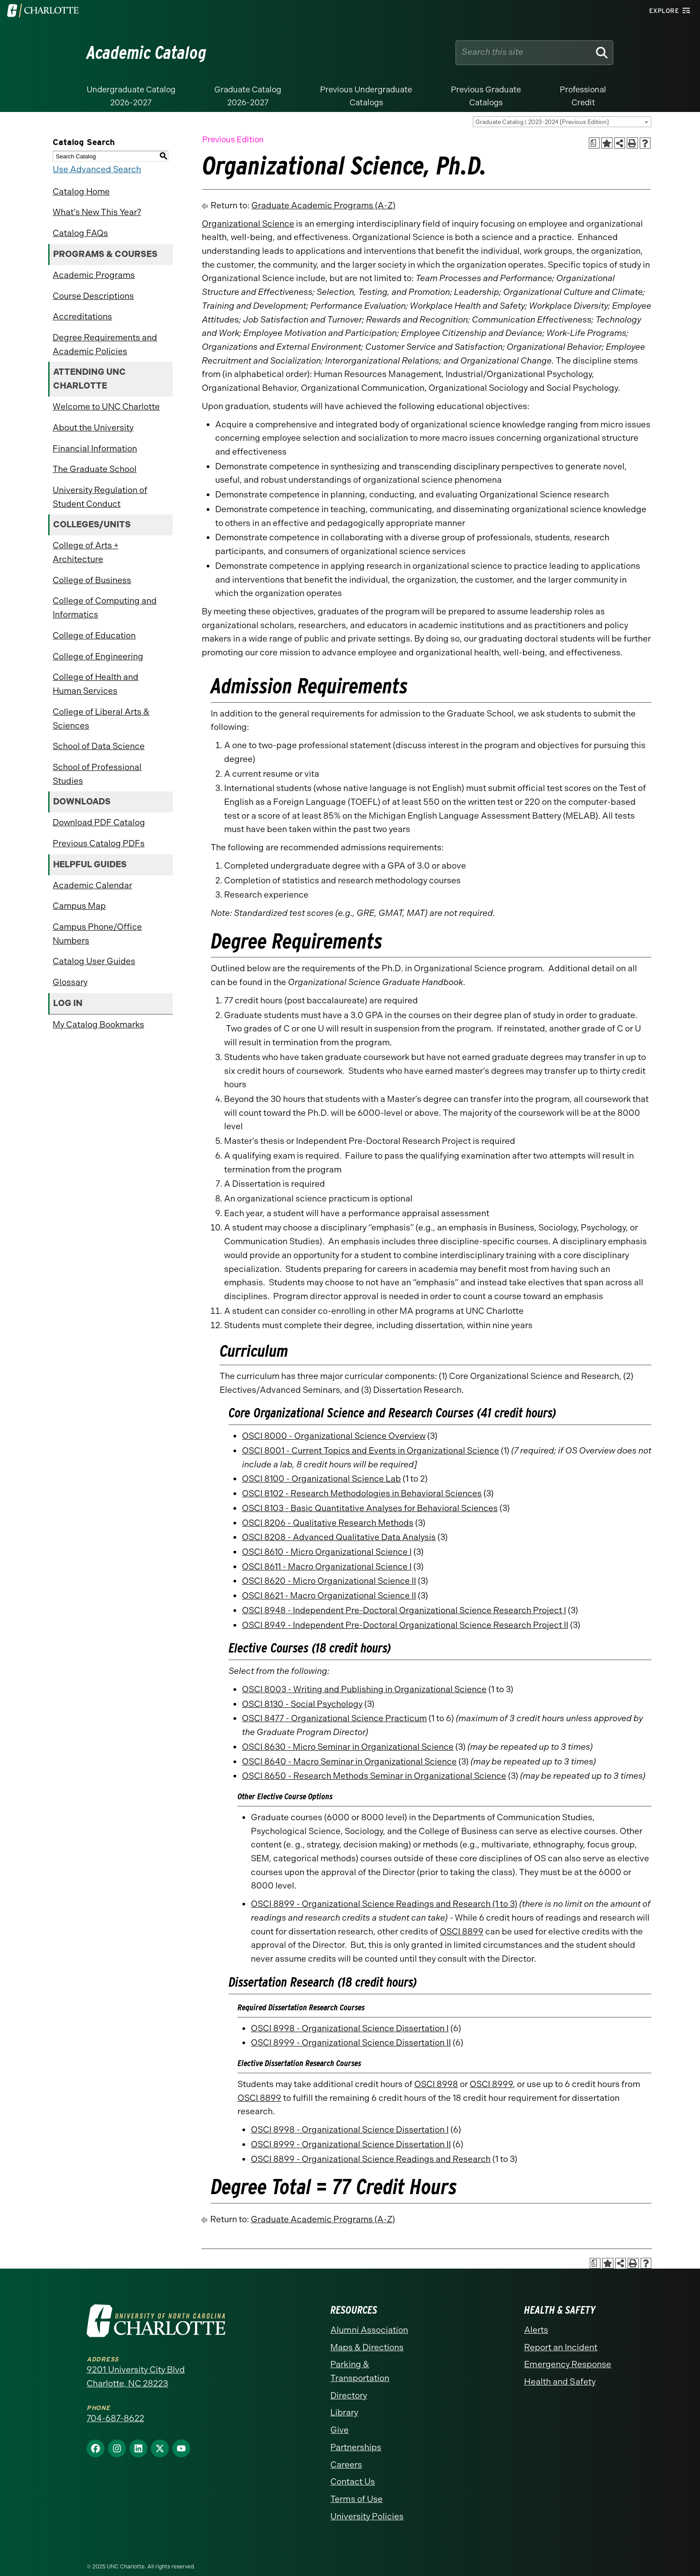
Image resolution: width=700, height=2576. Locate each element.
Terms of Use (356, 2499)
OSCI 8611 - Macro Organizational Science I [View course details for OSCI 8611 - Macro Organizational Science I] (327, 1566)
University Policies (367, 2516)
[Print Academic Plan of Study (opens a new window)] (594, 143)
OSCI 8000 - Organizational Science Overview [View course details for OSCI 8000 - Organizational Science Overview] (333, 1436)
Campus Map (79, 906)
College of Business (92, 580)
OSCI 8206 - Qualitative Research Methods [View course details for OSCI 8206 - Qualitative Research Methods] (327, 1523)
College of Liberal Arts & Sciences (101, 719)
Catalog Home (81, 191)
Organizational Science (248, 224)
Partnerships (355, 2447)
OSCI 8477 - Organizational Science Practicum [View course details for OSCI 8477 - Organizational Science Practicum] (334, 1718)
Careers (346, 2465)
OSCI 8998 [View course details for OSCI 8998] (436, 2084)
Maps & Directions (367, 2347)
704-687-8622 (115, 2418)
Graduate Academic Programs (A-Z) (323, 205)
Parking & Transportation (359, 2371)
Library (344, 2412)
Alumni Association (369, 2330)
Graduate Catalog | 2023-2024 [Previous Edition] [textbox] (542, 122)
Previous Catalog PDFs (99, 843)
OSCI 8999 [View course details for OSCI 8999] (491, 2084)
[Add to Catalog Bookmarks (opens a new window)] (606, 143)
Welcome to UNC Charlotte (106, 407)
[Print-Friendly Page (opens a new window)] (632, 143)
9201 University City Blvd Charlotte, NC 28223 (136, 2377)
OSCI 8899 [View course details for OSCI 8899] (461, 1931)
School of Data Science (99, 746)
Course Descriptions (93, 296)
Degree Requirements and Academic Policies (105, 344)
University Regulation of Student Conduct (100, 497)
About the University (93, 427)
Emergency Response (567, 2364)
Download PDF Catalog (99, 822)
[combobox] (562, 121)
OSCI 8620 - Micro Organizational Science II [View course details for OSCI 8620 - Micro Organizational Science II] (329, 1581)
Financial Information (95, 448)
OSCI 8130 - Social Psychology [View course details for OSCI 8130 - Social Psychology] (302, 1704)
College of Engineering (98, 656)
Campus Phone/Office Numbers (97, 934)
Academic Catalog (147, 52)
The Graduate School (95, 469)
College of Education (94, 635)
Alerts (536, 2330)
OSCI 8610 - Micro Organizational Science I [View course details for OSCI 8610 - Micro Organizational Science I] (327, 1552)
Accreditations (82, 316)
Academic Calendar (92, 885)
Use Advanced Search (97, 169)
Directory (348, 2395)
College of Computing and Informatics (105, 608)
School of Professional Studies (97, 774)
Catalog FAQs (80, 233)
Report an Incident (560, 2347)
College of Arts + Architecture (85, 552)
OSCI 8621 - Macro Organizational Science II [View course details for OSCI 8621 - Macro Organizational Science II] (329, 1595)
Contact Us (352, 2482)
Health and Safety (560, 2382)
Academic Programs (94, 275)
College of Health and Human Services (95, 684)
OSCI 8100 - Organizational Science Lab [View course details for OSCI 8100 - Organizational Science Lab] (321, 1479)
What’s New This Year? (97, 212)
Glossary (70, 982)
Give (339, 2430)
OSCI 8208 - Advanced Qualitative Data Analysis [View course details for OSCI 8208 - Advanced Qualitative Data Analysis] (339, 1537)
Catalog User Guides (94, 961)
